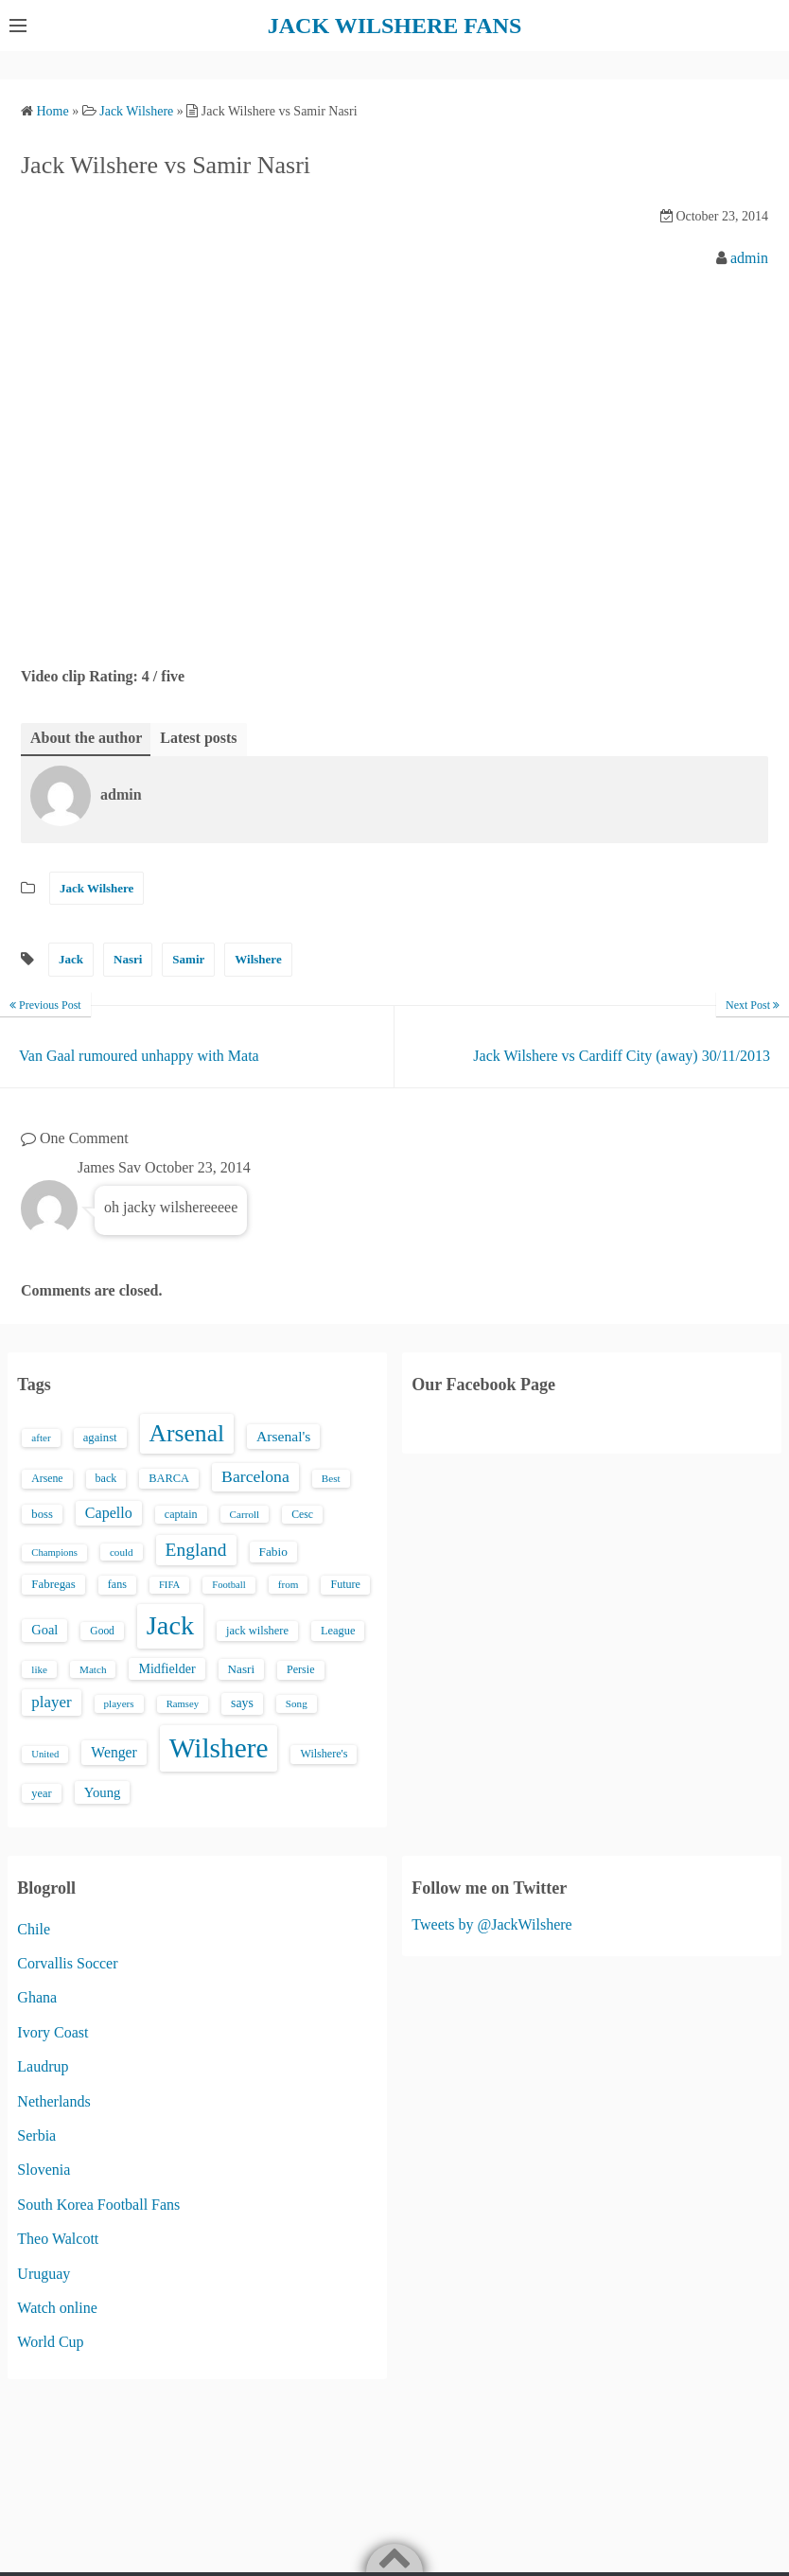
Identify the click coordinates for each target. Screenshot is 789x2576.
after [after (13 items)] (40, 1437)
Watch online (56, 2308)
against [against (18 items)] (100, 1437)
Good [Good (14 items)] (102, 1630)
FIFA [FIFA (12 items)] (169, 1584)
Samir (188, 959)
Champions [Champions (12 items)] (54, 1552)
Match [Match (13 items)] (92, 1669)
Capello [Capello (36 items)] (108, 1513)
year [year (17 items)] (41, 1793)
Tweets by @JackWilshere (491, 1924)
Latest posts (198, 738)
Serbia (36, 2135)
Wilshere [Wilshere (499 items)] (219, 1748)
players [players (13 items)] (119, 1703)
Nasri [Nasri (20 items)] (241, 1669)
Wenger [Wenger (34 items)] (113, 1752)
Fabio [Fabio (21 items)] (273, 1551)
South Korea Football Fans (98, 2205)
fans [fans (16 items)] (117, 1584)
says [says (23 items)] (242, 1703)
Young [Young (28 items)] (102, 1792)
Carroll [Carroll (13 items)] (245, 1514)
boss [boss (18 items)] (42, 1514)
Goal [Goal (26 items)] (44, 1629)
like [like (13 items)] (39, 1669)
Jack (71, 959)
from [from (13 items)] (288, 1584)
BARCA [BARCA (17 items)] (169, 1478)
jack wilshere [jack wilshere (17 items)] (257, 1630)
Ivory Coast (52, 2032)
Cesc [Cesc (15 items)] (302, 1515)
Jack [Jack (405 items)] (170, 1625)
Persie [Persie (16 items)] (300, 1669)
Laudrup (42, 2066)
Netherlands (53, 2101)
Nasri (128, 959)
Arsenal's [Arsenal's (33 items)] (283, 1436)
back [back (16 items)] (106, 1478)
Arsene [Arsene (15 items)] (46, 1479)
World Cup (50, 2342)
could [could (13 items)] (121, 1552)
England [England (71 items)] (196, 1550)
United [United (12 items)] (45, 1754)
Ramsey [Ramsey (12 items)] (183, 1704)
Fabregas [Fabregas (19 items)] (53, 1584)
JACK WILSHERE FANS (395, 25)
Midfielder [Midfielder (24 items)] (166, 1668)
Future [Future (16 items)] (345, 1584)
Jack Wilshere (96, 888)
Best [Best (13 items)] (331, 1478)
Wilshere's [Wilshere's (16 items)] (323, 1753)
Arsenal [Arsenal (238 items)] (187, 1433)
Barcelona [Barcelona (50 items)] (255, 1476)
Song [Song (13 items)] (296, 1703)
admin (749, 258)
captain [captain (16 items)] (181, 1514)
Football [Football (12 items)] (229, 1584)
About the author (86, 738)
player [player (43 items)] (51, 1702)
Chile (33, 1929)
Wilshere (258, 959)
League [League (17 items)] (338, 1630)
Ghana (37, 1997)
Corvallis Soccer (67, 1963)
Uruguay (43, 2274)
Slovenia (43, 2169)
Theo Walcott (57, 2239)
